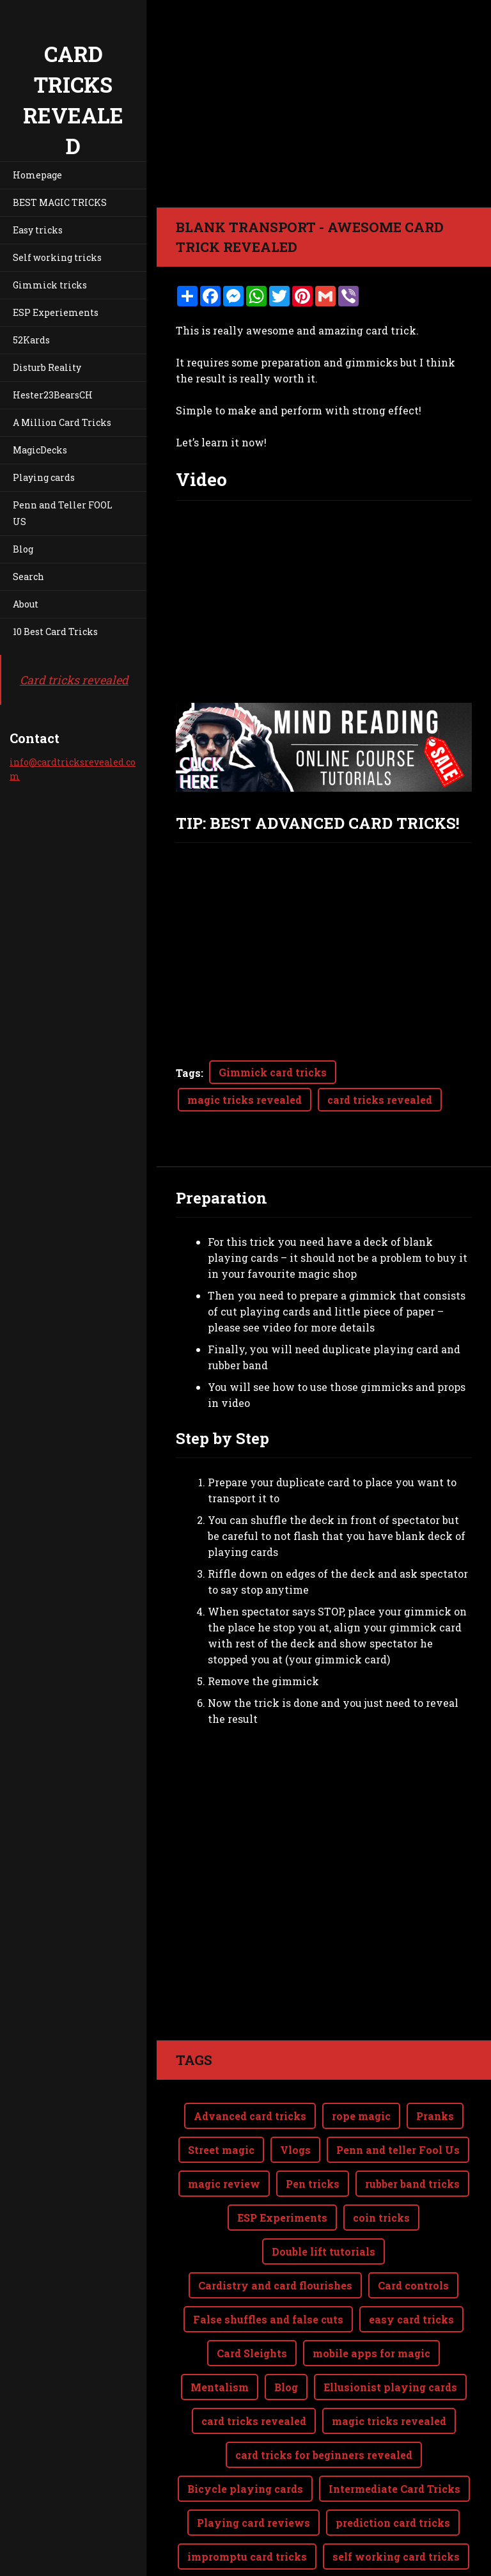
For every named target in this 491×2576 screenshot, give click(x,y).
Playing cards (44, 477)
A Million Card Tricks (62, 422)
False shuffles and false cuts (268, 2319)
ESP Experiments (282, 2217)
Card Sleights (252, 2353)
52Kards (31, 340)
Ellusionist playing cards (390, 2387)
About (25, 604)
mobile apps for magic (371, 2353)
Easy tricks (38, 230)
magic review (224, 2183)
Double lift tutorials (323, 2251)
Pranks (435, 2116)
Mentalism (220, 2387)
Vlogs (295, 2149)
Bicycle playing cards (245, 2488)
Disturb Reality (47, 367)
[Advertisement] (324, 1851)
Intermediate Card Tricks (394, 2488)
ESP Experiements (55, 312)
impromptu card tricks (247, 2556)
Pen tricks (312, 2183)
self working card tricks (396, 2556)
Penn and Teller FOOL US (63, 513)
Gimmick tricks (50, 285)
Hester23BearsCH (53, 395)
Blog (23, 549)
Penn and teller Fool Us (398, 2149)
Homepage (37, 175)
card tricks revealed (379, 1099)
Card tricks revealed (74, 679)
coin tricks (381, 2217)
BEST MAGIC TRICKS (60, 202)
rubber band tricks (412, 2183)
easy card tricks (411, 2319)
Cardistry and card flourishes (275, 2285)
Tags (188, 1073)
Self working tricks (57, 257)
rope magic (361, 2116)
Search (28, 576)
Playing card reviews (253, 2522)
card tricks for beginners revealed (323, 2455)
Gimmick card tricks (273, 1072)
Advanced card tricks (250, 2116)
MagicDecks (40, 450)
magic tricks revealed (244, 1099)
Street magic (221, 2149)
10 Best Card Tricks (55, 631)
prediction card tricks (393, 2522)
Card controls (413, 2285)
